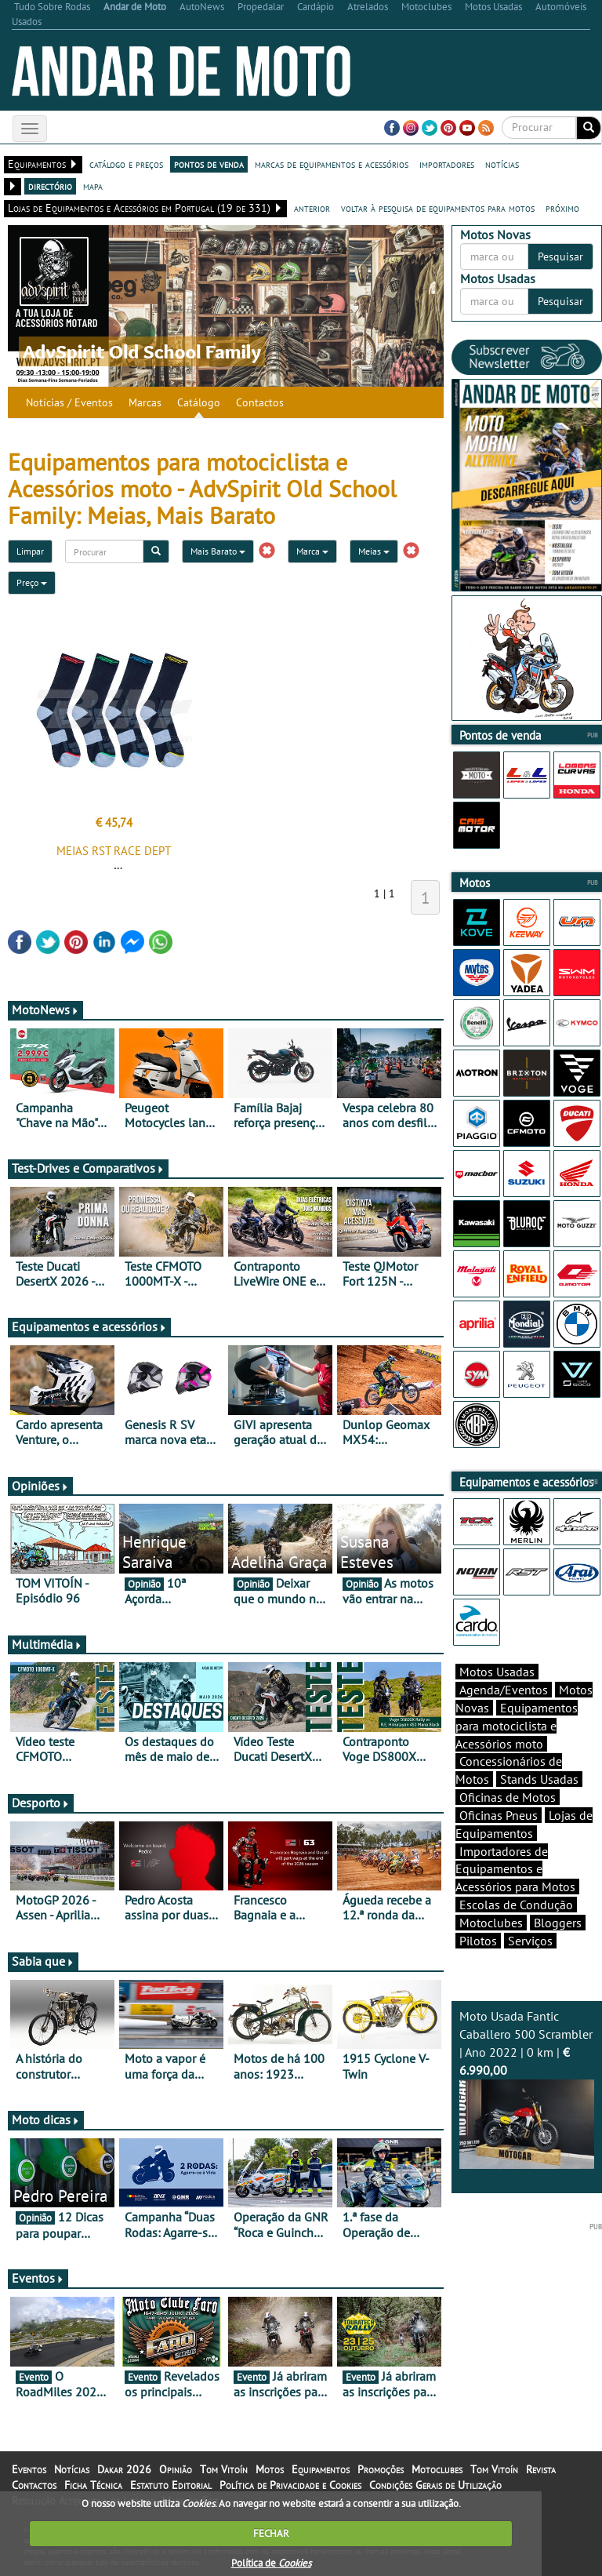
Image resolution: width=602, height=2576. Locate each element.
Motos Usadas (497, 1671)
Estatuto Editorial (171, 2485)
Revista (541, 2469)
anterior (312, 208)
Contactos (260, 402)
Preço (31, 582)
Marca (312, 551)
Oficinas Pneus (498, 1815)
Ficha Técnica (93, 2485)
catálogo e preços (126, 164)
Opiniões (40, 1486)
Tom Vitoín (224, 2469)
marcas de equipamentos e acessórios (331, 164)
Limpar (30, 551)
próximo (562, 208)
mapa (93, 186)
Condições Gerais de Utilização (435, 2485)
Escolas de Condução (516, 1904)
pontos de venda (209, 164)
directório (50, 186)
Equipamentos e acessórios (89, 1326)
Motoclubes (491, 1922)
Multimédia (47, 1644)
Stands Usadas (539, 1779)
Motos (270, 2469)
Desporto (41, 1802)
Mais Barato (217, 551)
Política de (271, 2563)
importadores (446, 164)
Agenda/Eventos (503, 1689)
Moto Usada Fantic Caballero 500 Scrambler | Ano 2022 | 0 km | (526, 2088)
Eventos (38, 2278)
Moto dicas (46, 2119)
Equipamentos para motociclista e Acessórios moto (516, 1726)
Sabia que (43, 1961)
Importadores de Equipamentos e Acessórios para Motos (515, 1869)
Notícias (71, 2469)
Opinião (175, 2469)
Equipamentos (321, 2469)
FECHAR (271, 2533)
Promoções (380, 2469)
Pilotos (478, 1940)
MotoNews (45, 1009)
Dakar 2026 (124, 2469)
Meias (374, 551)
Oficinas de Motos (507, 1797)
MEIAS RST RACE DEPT (113, 850)
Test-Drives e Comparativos (88, 1168)
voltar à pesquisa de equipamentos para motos (438, 208)
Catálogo (198, 402)
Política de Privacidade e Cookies (290, 2485)
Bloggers (558, 1922)
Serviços (530, 1940)
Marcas (145, 402)
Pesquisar (560, 256)
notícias (502, 164)
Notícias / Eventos (69, 402)
